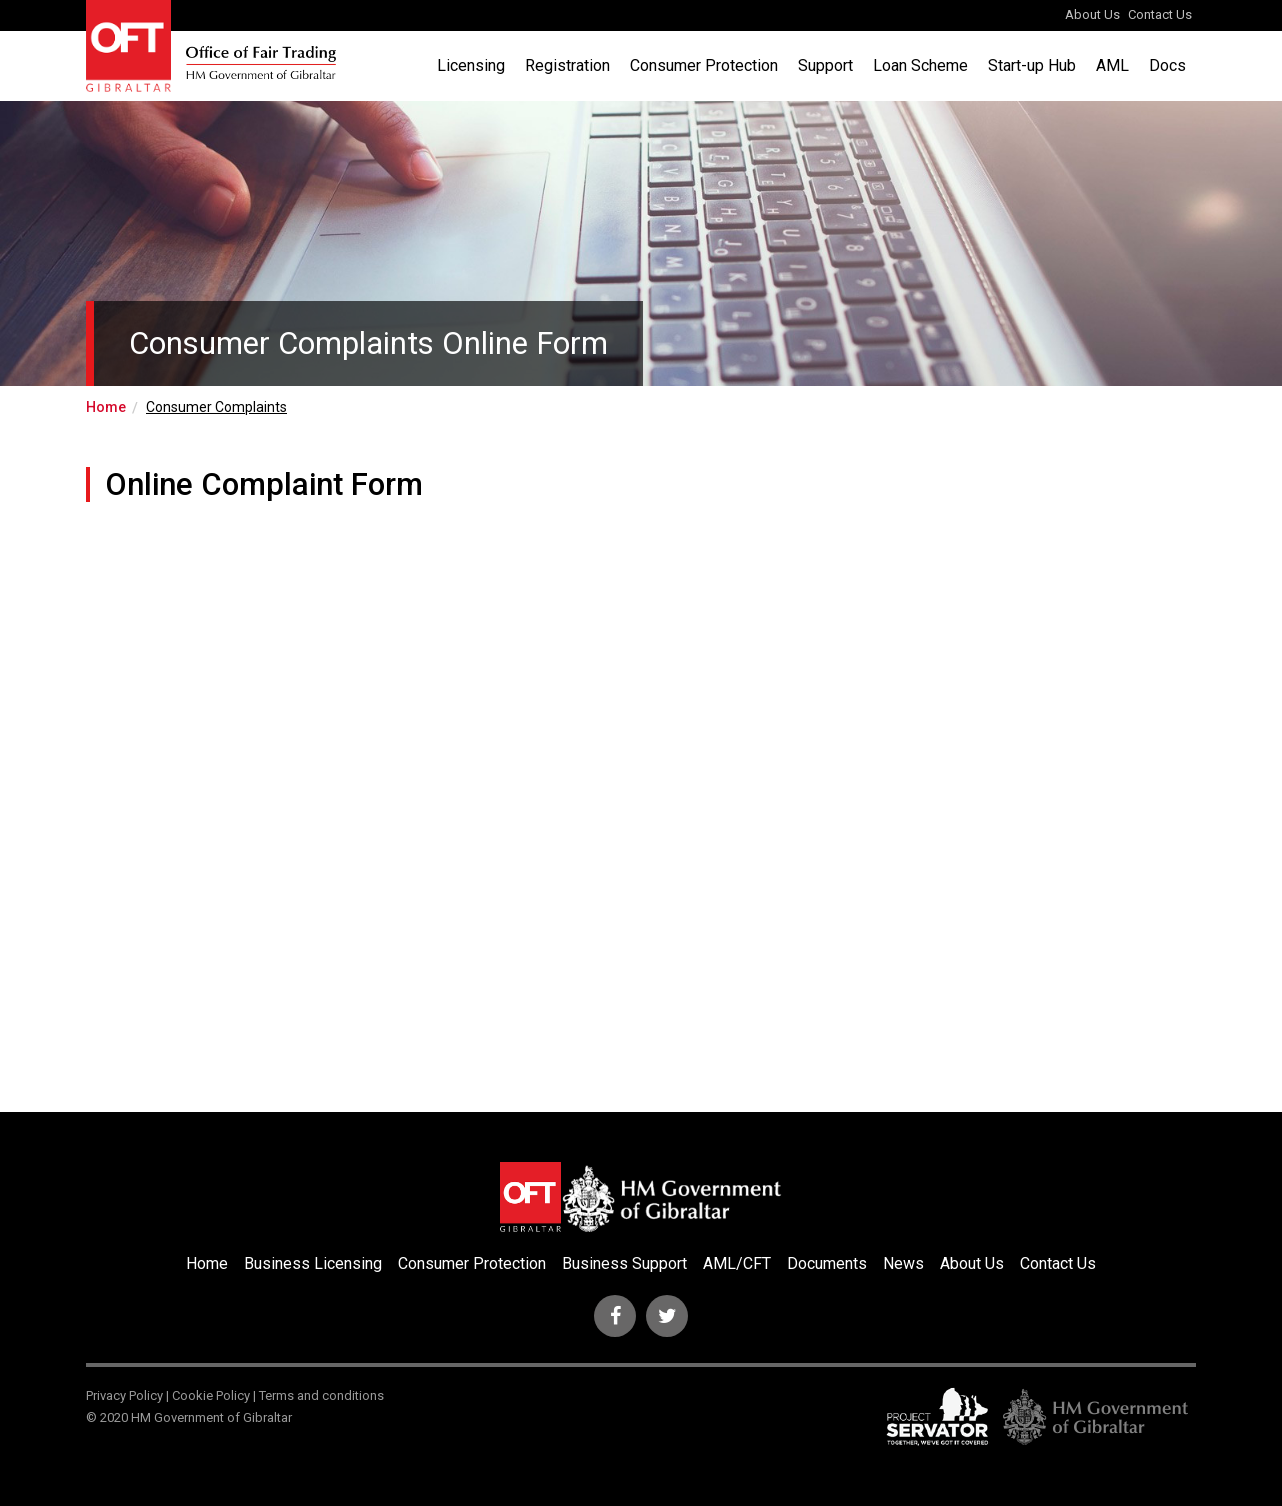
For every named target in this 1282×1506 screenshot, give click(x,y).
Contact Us (1160, 14)
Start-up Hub (1032, 65)
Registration (567, 65)
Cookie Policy (211, 1395)
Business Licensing (313, 1263)
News (903, 1263)
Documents (827, 1263)
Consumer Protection (704, 65)
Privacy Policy (124, 1395)
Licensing (471, 65)
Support (825, 65)
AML (1112, 65)
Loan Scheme (920, 65)
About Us (1092, 14)
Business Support (624, 1263)
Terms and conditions (321, 1395)
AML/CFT (737, 1263)
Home (106, 407)
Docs (1167, 65)
